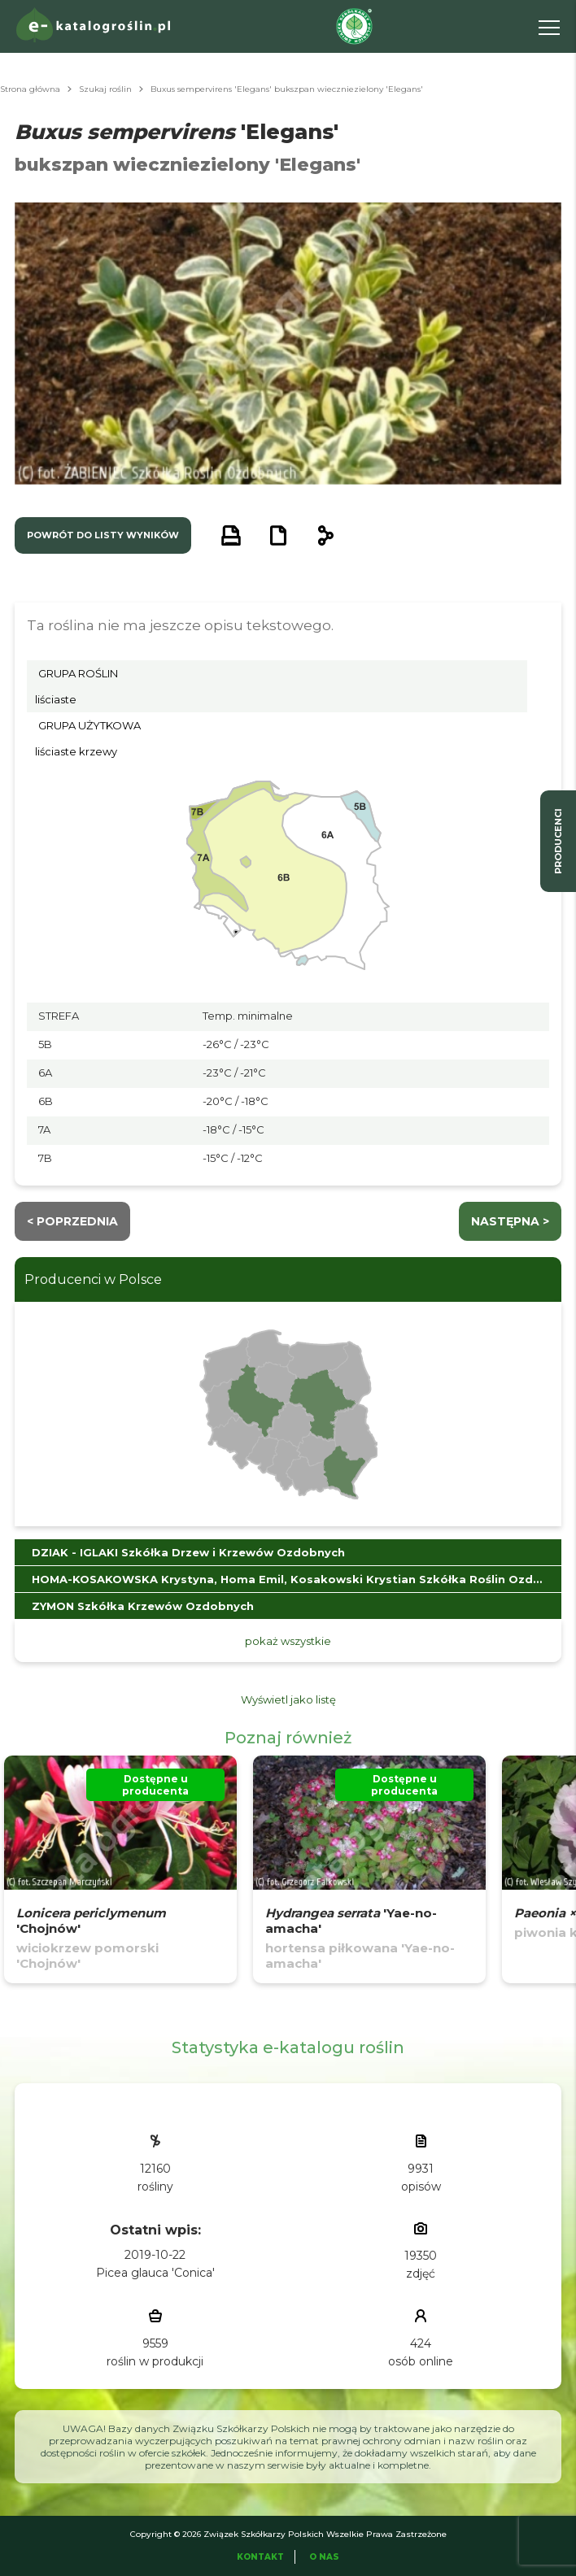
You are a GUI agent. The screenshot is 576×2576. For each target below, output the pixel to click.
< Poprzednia (72, 1221)
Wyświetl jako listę (288, 1699)
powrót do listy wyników (103, 535)
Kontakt (260, 2557)
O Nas (324, 2557)
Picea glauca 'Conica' (155, 2272)
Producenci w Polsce (93, 1279)
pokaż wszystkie (288, 1640)
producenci (558, 841)
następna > (510, 1221)
